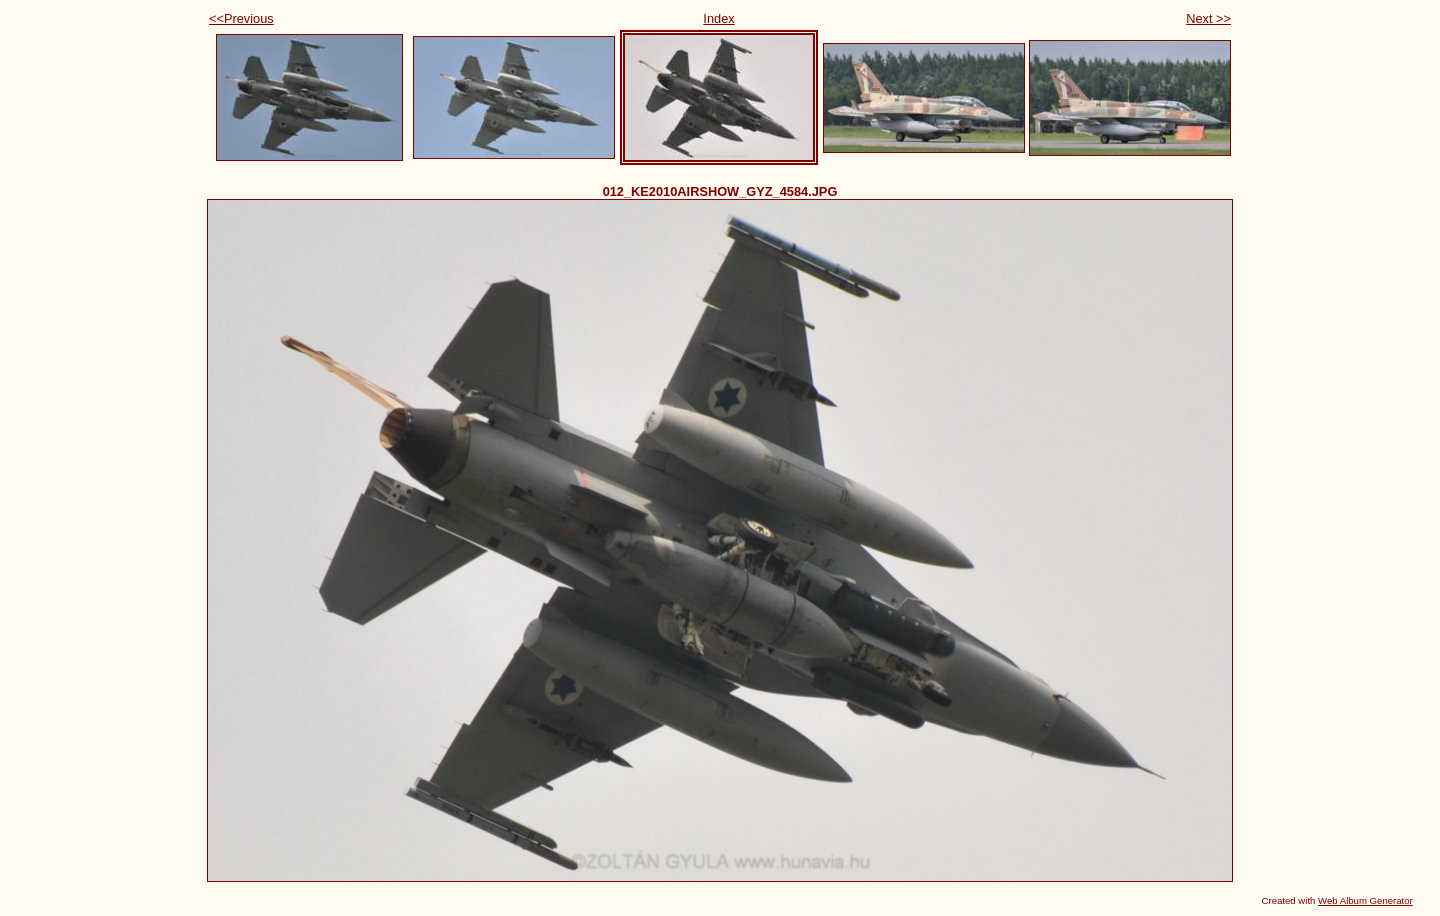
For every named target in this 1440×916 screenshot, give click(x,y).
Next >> (1208, 18)
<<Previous (241, 18)
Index (718, 18)
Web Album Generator (1365, 900)
